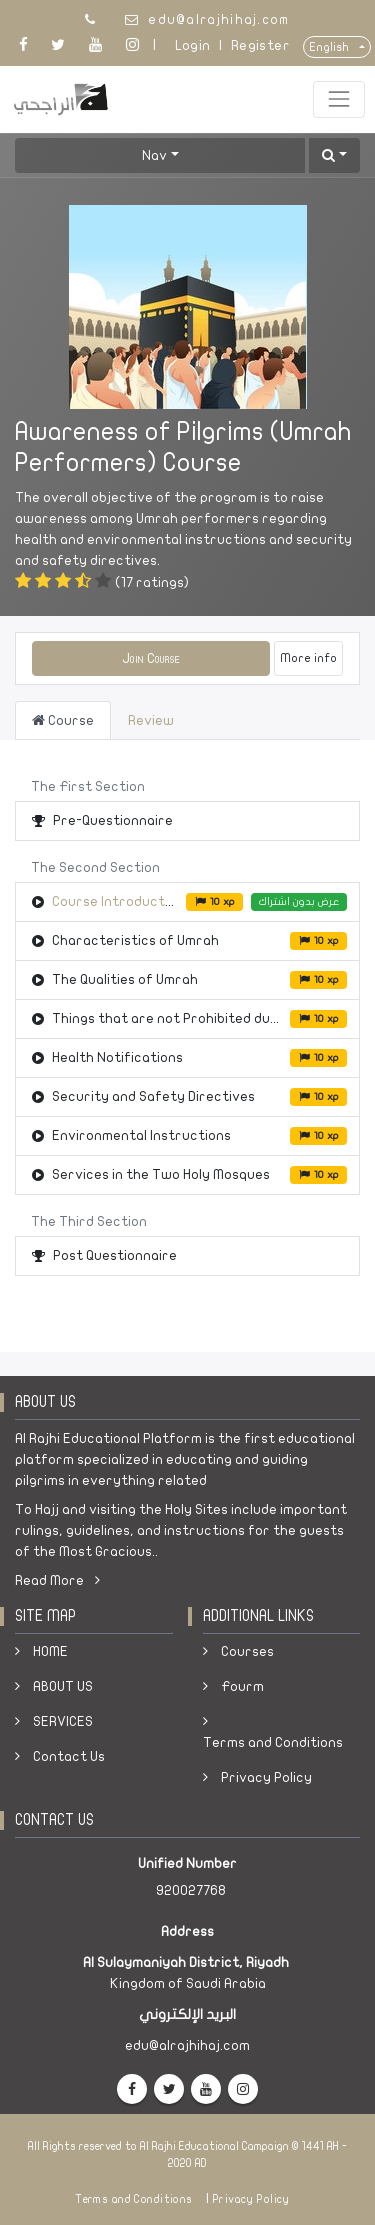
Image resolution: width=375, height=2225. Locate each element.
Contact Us (69, 1756)
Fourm (242, 1686)
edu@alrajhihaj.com (218, 20)
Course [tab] (63, 720)
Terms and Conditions (273, 1742)
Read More (57, 1580)
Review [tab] (151, 720)
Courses (247, 1651)
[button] (334, 155)
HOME (50, 1651)
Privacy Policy (266, 1777)
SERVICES (63, 1721)
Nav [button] (154, 155)
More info (308, 658)
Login (193, 45)
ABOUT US (63, 1686)
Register (260, 45)
